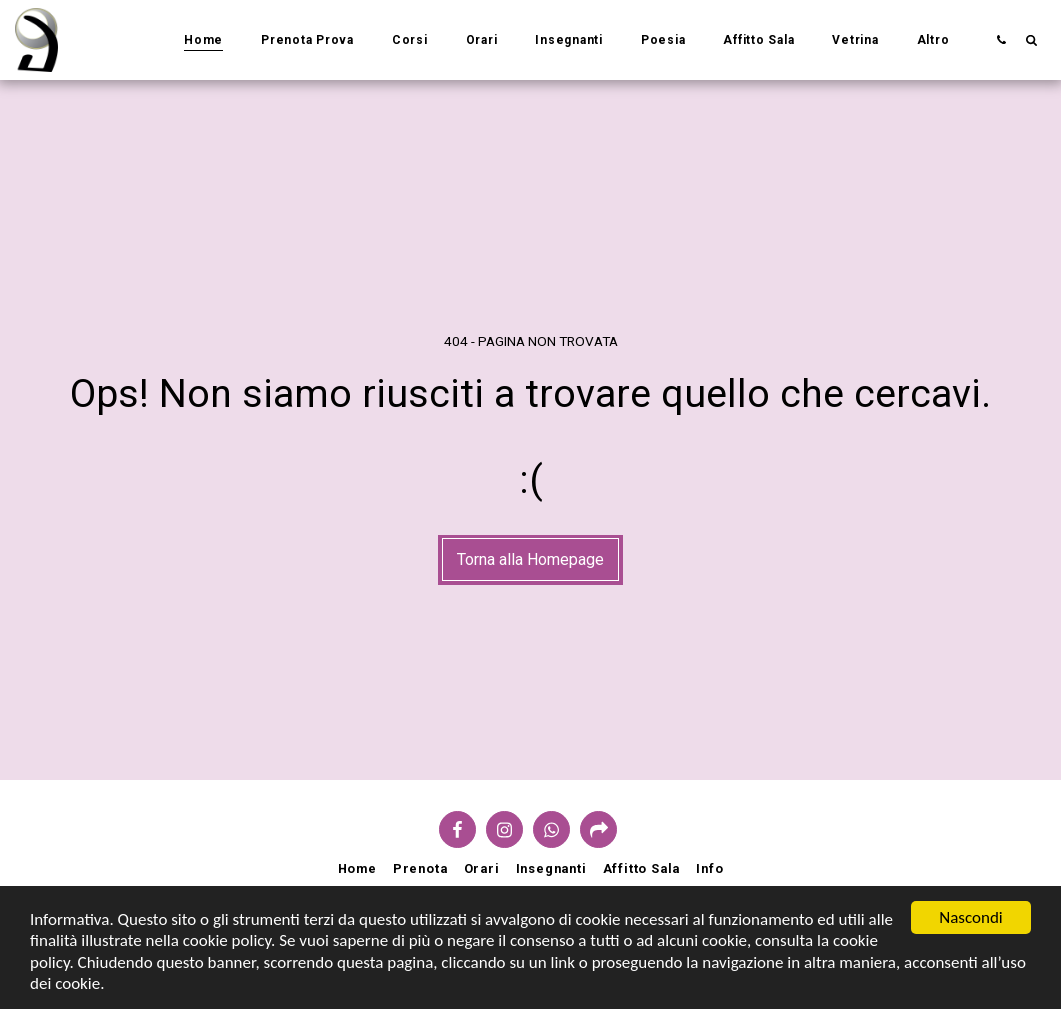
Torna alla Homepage (530, 559)
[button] (1001, 39)
